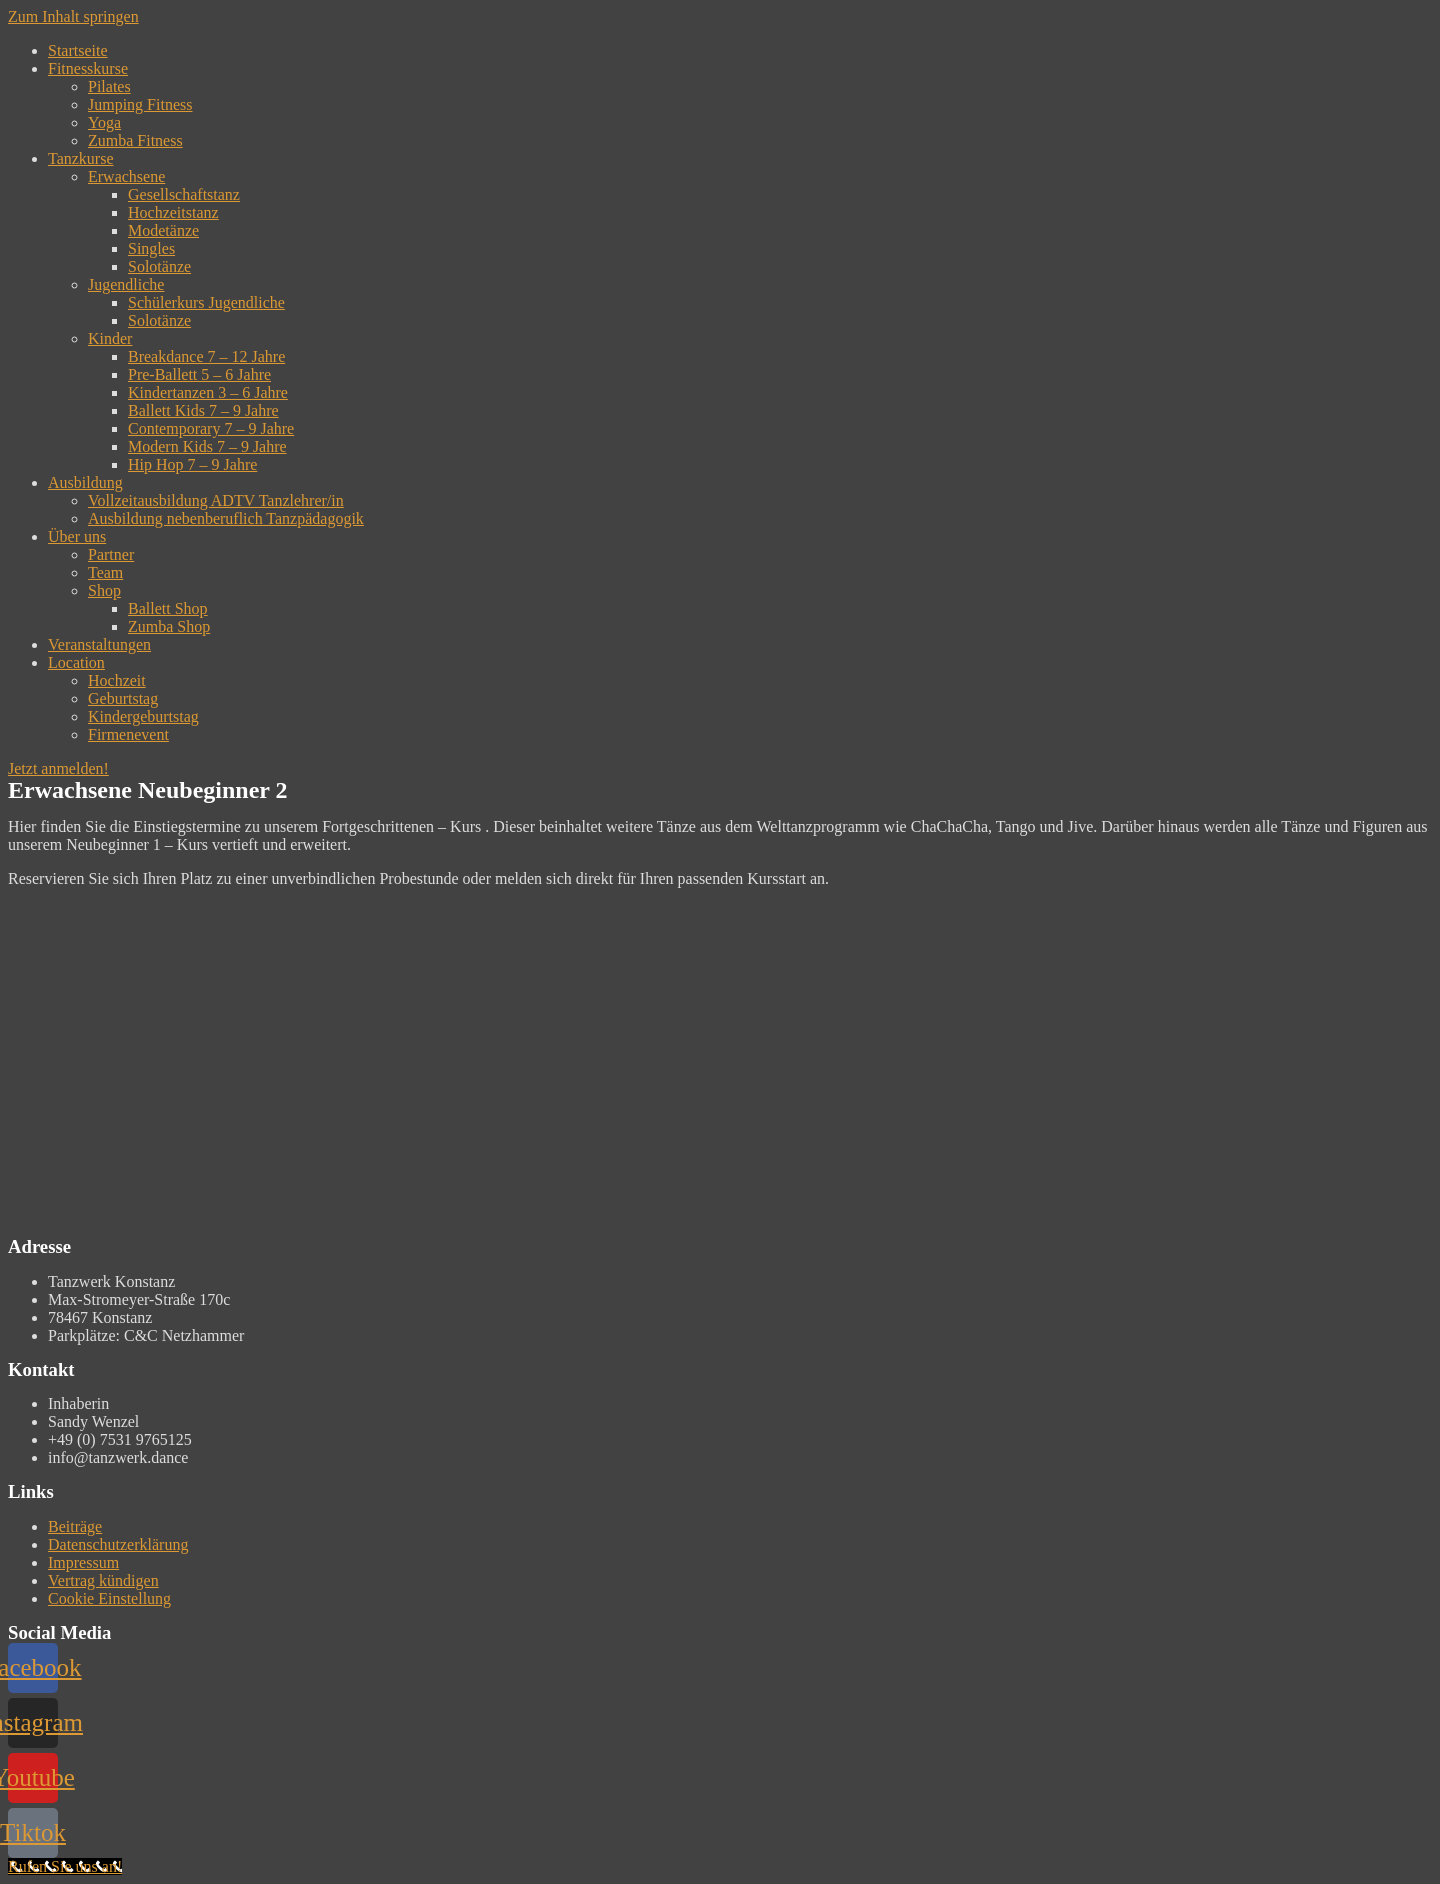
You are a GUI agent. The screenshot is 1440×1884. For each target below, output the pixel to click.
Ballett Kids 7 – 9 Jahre (203, 410)
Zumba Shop (169, 626)
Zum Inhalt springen (73, 16)
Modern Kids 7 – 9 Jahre (207, 446)
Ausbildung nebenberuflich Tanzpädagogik (226, 518)
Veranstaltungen (99, 644)
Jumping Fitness (140, 104)
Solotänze (159, 266)
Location (76, 662)
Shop (104, 590)
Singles (151, 248)
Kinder (110, 338)
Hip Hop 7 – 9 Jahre (192, 464)
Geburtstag (123, 698)
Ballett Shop (168, 608)
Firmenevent (128, 734)
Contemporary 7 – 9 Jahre (211, 428)
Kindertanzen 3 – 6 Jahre (208, 392)
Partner (111, 554)
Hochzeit (117, 680)
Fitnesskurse (88, 68)
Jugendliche (126, 284)
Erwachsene (126, 176)
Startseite (78, 50)
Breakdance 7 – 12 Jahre (206, 356)
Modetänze (163, 230)
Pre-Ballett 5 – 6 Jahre (199, 374)
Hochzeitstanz (173, 212)
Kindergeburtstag (143, 716)
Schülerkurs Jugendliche (206, 302)
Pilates (109, 86)
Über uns (77, 536)
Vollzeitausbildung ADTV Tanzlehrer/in (216, 500)
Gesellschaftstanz (184, 194)
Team (105, 572)
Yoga (104, 122)
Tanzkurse (81, 158)
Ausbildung (85, 482)
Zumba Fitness (135, 140)
